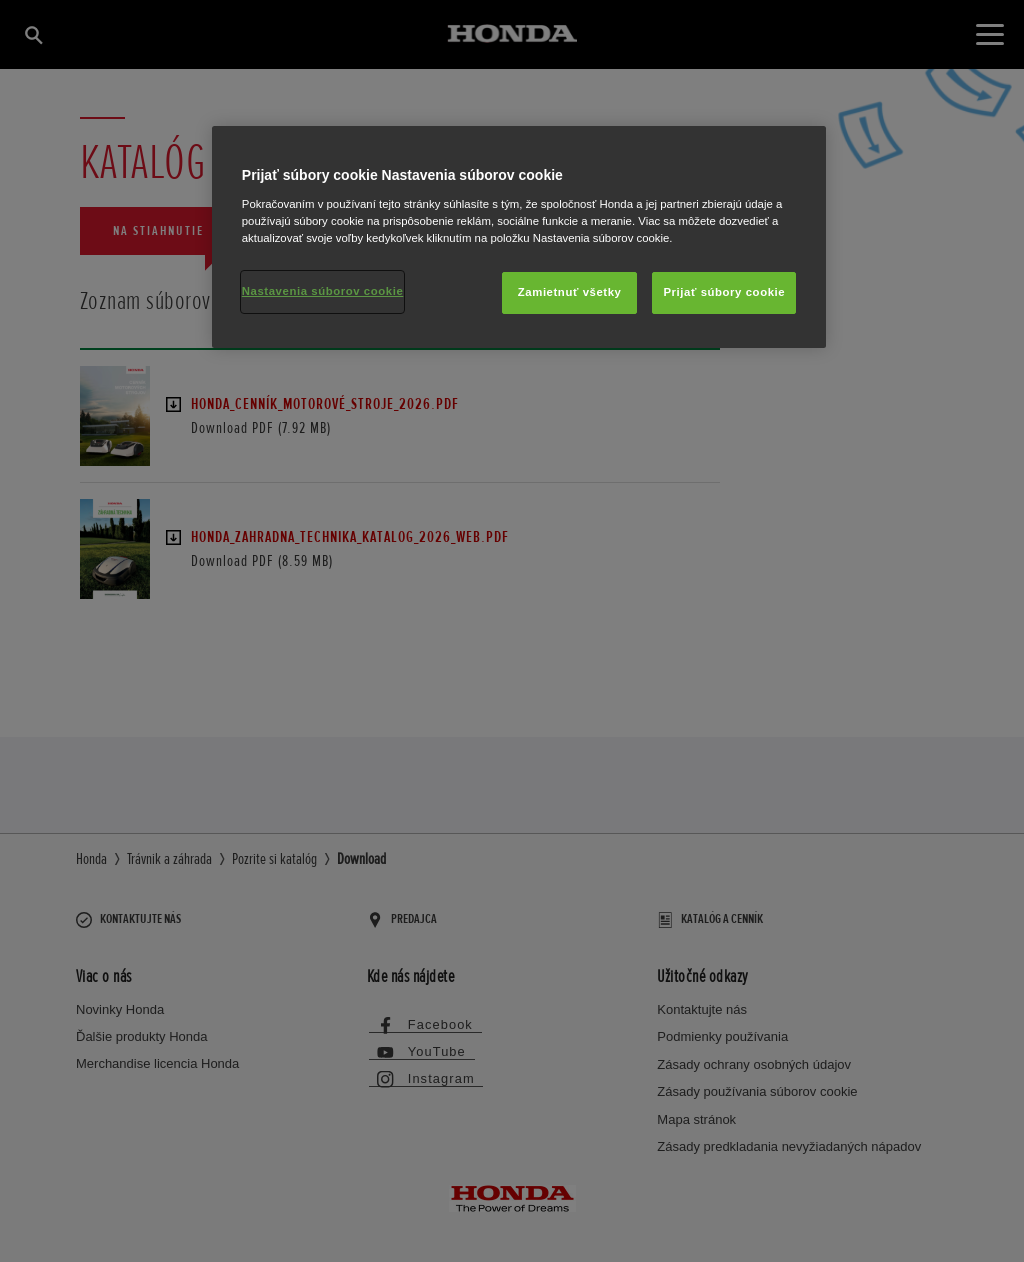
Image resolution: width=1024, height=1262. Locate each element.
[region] (519, 237)
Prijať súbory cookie (724, 292)
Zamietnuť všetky (570, 292)
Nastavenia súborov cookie (323, 291)
